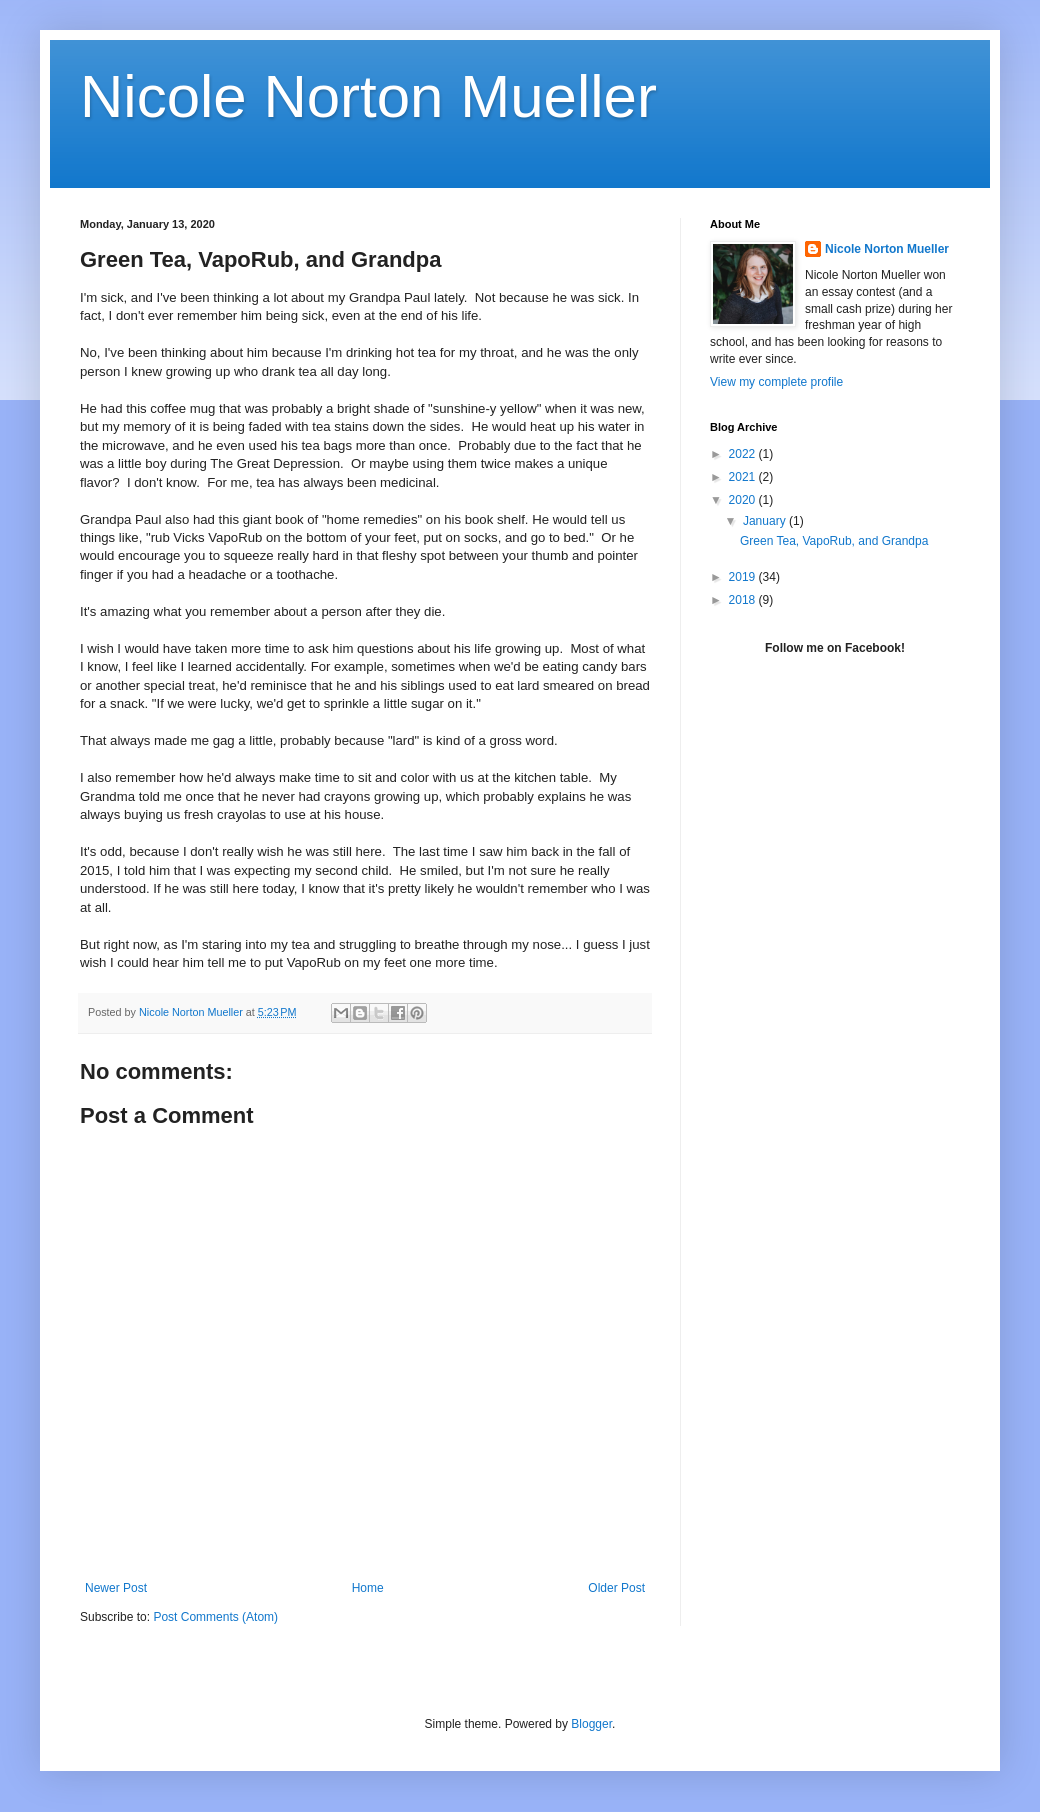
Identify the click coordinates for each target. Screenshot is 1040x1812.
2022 (744, 454)
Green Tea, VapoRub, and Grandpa (834, 541)
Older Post (616, 1588)
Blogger (591, 1724)
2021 (744, 477)
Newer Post (116, 1588)
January (766, 521)
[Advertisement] (835, 829)
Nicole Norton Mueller (368, 96)
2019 (744, 577)
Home (368, 1588)
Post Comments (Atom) (215, 1617)
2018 (744, 600)
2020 (744, 500)
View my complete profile (776, 382)
